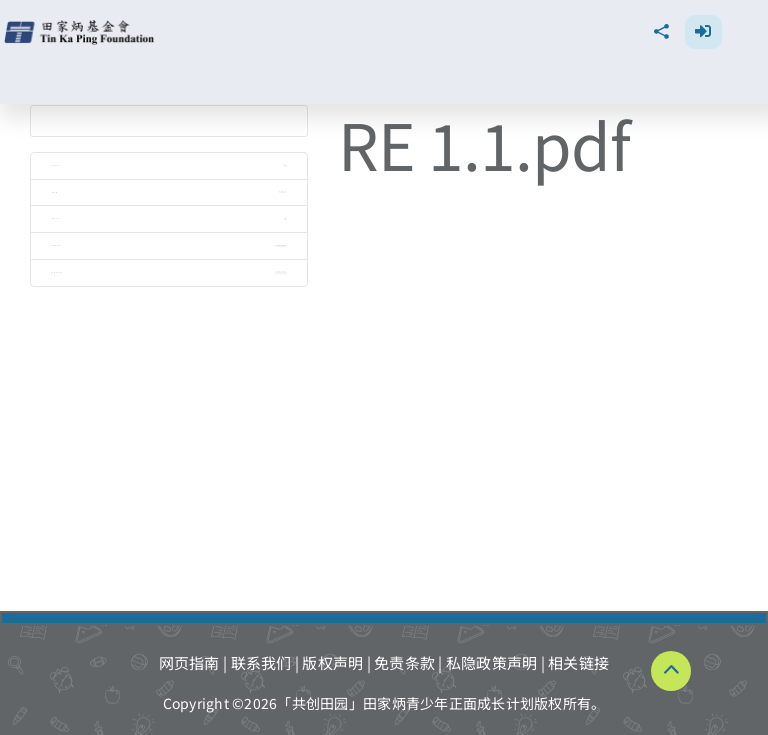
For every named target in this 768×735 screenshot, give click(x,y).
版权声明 (332, 662)
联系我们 (261, 662)
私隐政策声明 (492, 662)
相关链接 (578, 662)
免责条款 (404, 662)
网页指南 (189, 662)
